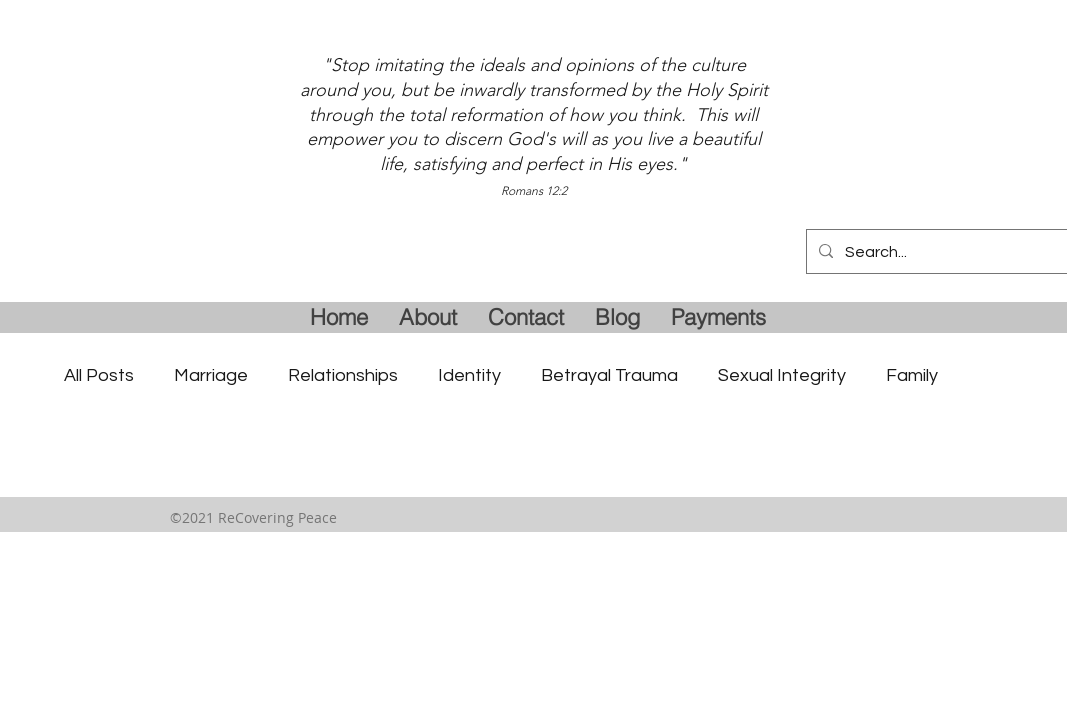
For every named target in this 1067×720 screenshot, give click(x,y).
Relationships (343, 375)
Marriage (211, 375)
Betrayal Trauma (609, 375)
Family (912, 375)
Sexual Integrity (782, 375)
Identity (469, 375)
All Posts (99, 375)
